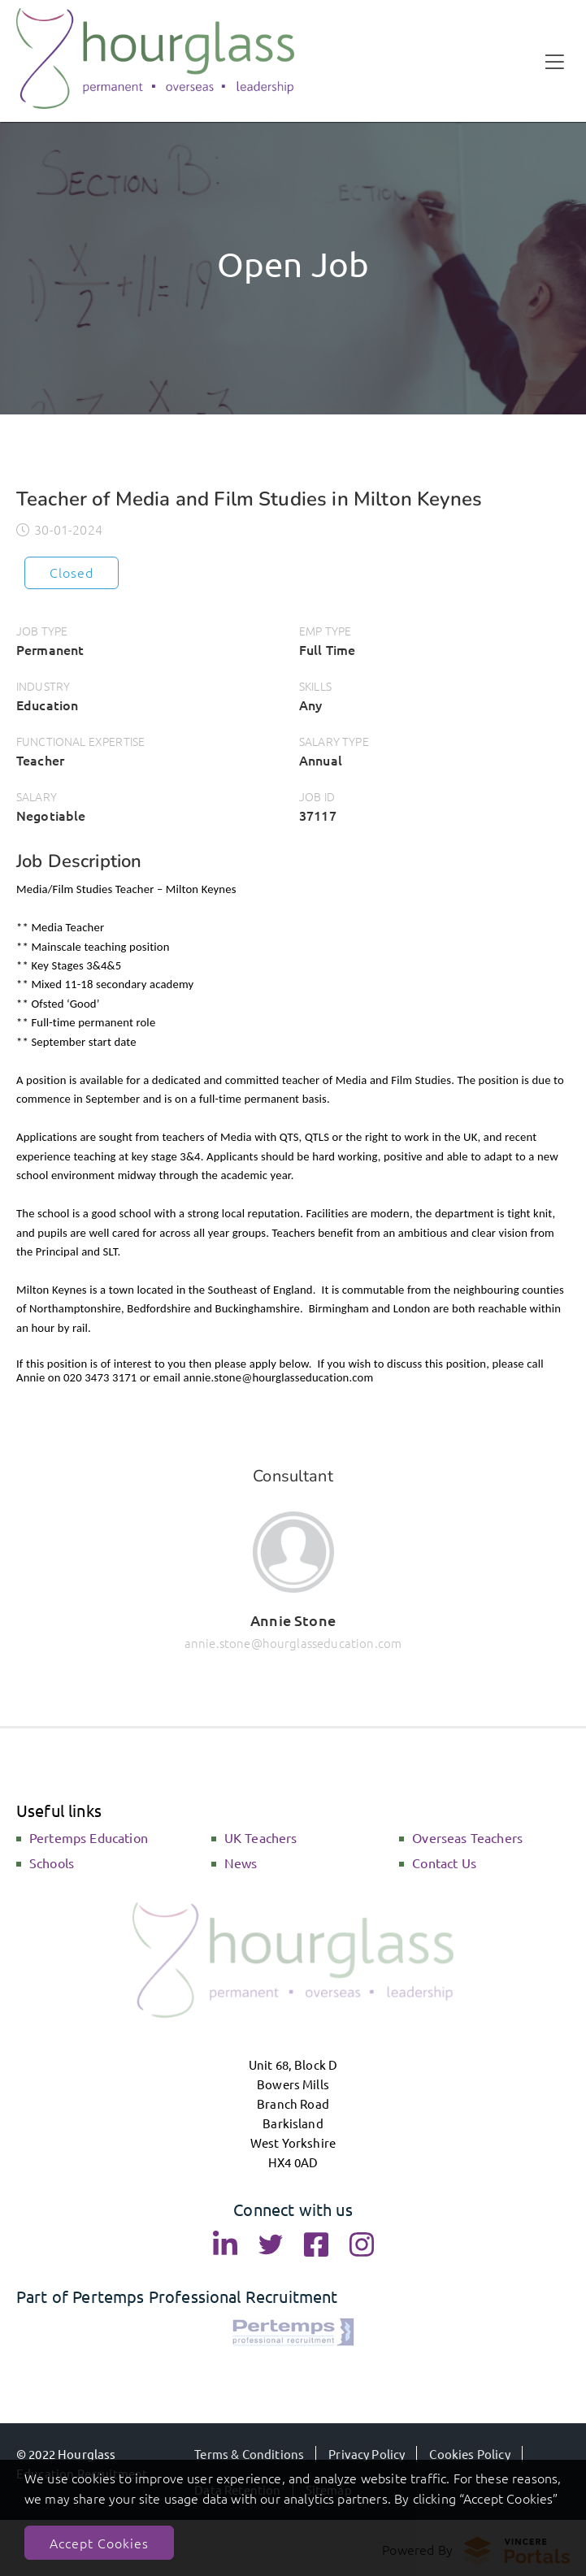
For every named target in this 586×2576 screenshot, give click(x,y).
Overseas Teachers (467, 1837)
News (241, 1862)
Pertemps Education (88, 1837)
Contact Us (444, 1862)
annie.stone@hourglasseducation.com (293, 1642)
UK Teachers (260, 1837)
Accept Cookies (99, 2543)
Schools (51, 1862)
